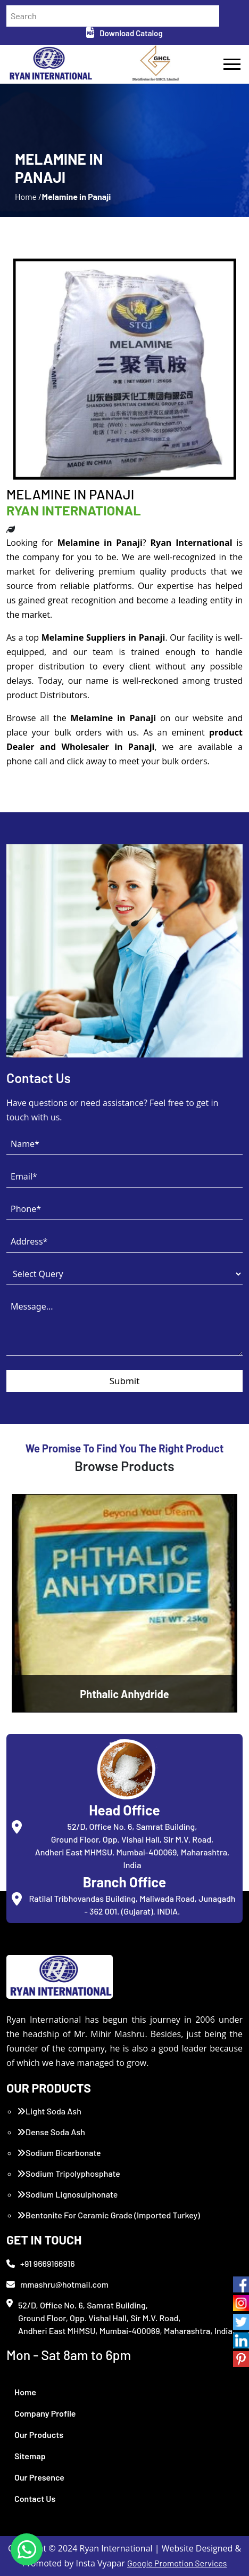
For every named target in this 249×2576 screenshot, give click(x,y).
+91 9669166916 (40, 2263)
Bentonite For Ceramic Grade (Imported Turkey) (108, 2215)
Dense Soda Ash (51, 2132)
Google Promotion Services (177, 2563)
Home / (28, 196)
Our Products (38, 2434)
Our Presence (39, 2477)
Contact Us (34, 2498)
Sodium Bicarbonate (59, 2152)
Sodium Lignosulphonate (67, 2194)
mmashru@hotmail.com (57, 2284)
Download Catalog (124, 33)
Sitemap (30, 2456)
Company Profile (45, 2413)
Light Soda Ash (49, 2111)
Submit (125, 1381)
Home (25, 2392)
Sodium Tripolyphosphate (68, 2173)
